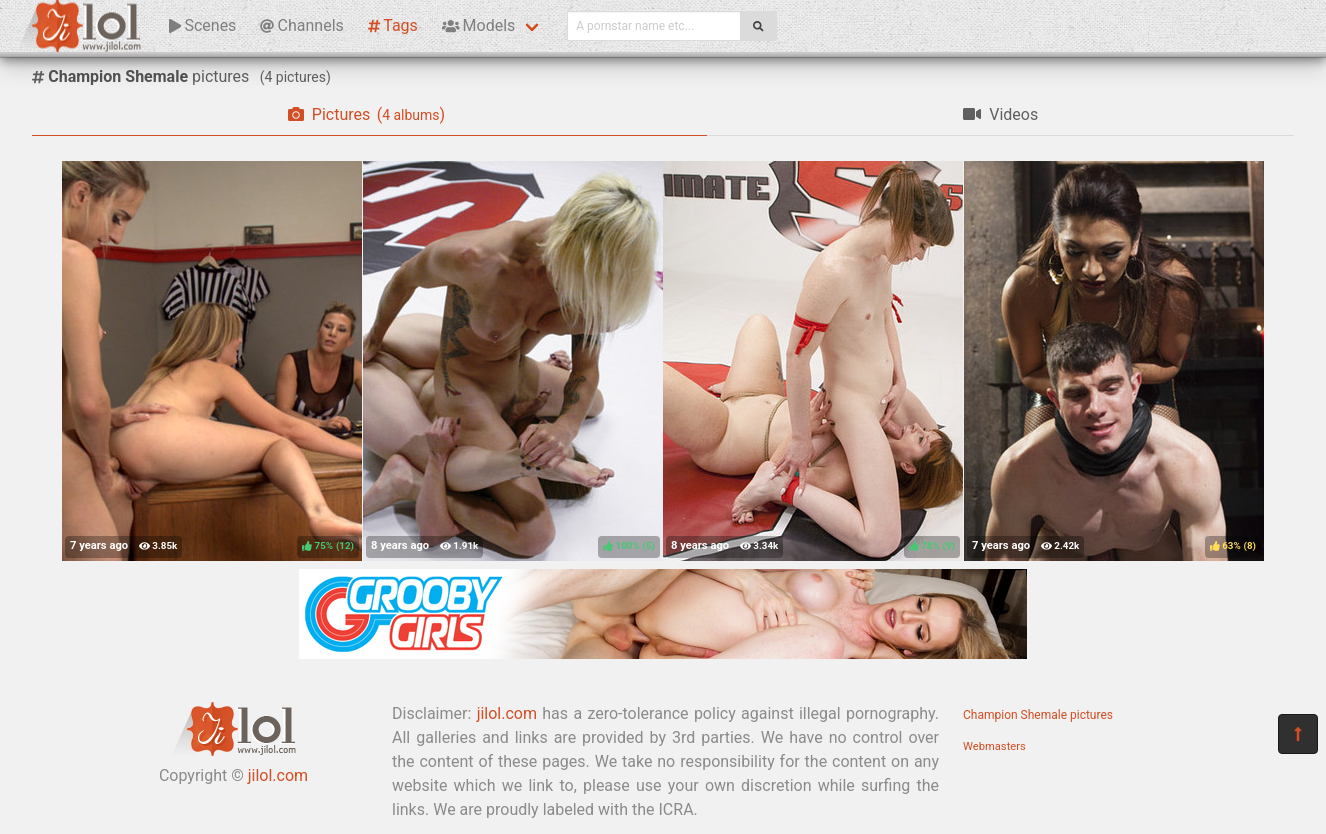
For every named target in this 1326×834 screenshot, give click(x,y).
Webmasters (994, 746)
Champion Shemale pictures (1038, 715)
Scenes (202, 25)
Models (478, 25)
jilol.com (278, 775)
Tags (393, 25)
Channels (301, 25)
